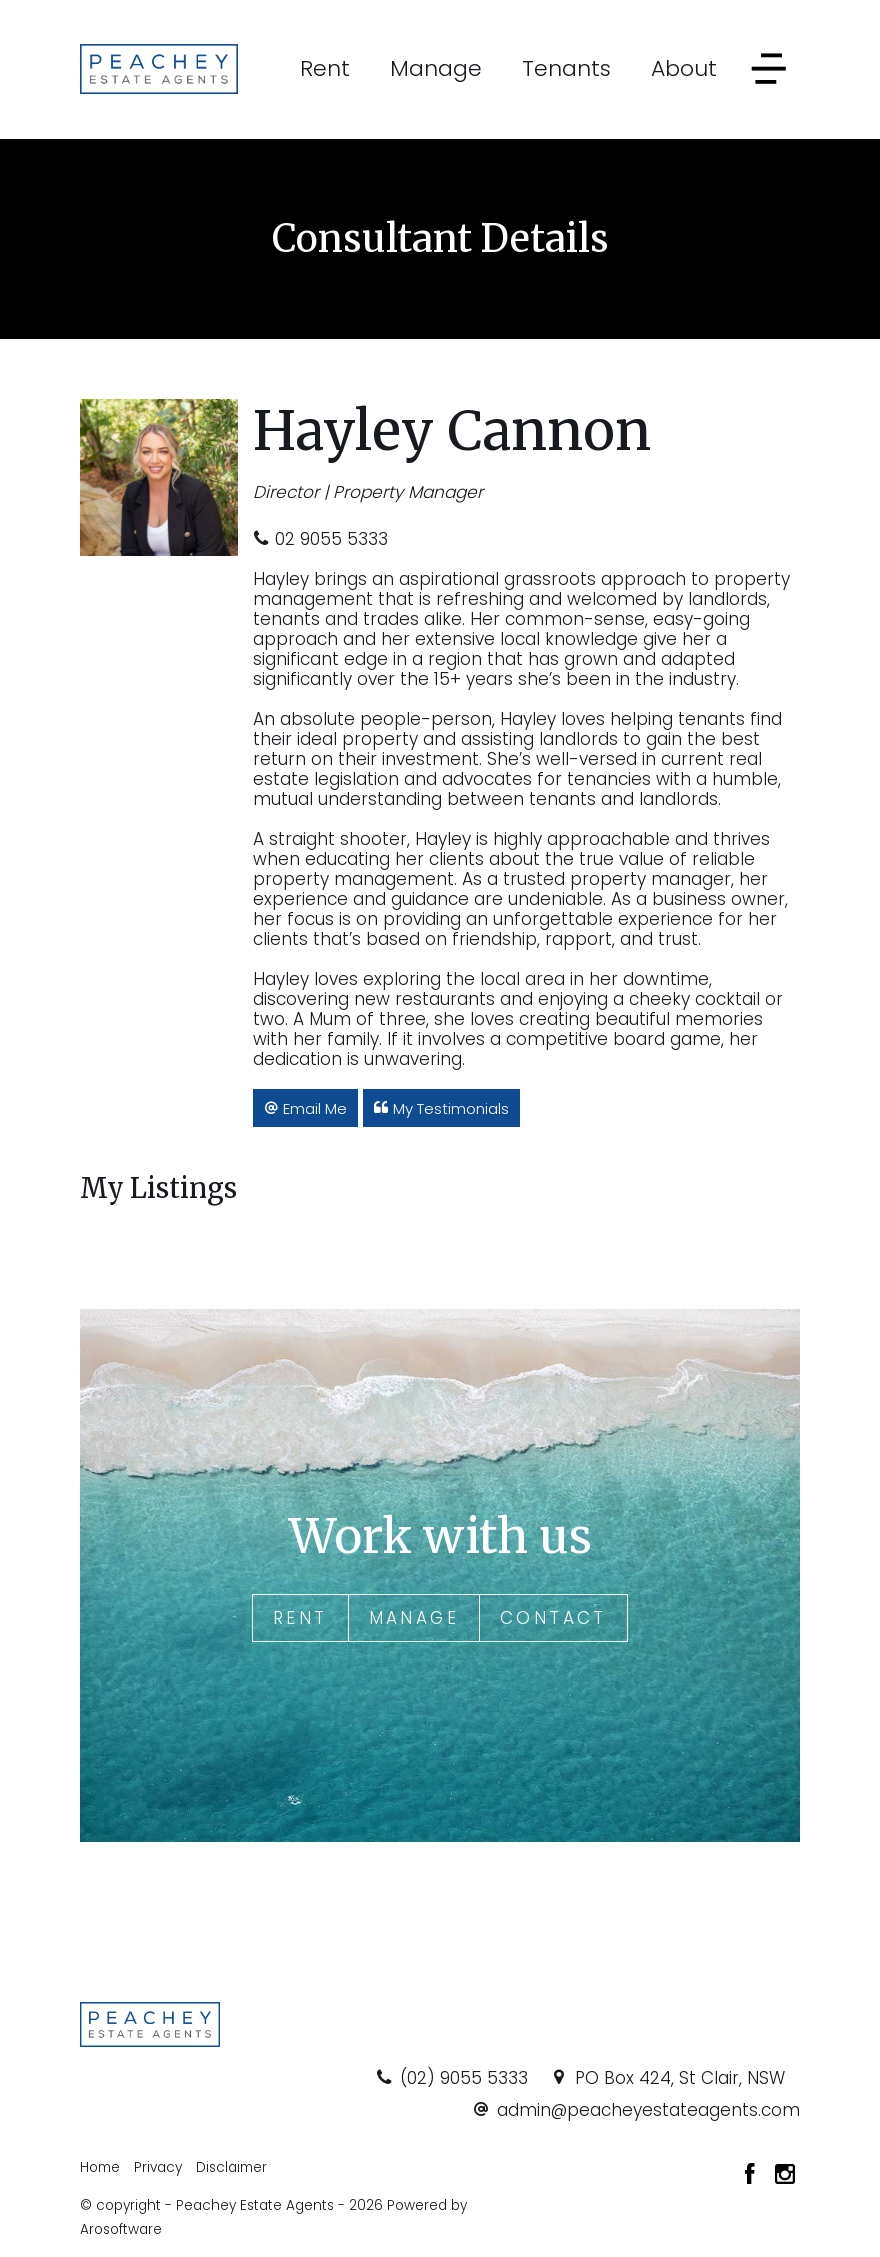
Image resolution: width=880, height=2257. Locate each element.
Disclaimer (231, 2167)
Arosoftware (121, 2229)
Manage (436, 68)
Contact (553, 1618)
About (684, 68)
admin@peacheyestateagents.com (648, 2110)
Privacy (158, 2167)
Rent (325, 68)
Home (100, 2167)
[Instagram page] (785, 2176)
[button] (305, 1108)
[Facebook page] (753, 2176)
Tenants (566, 68)
